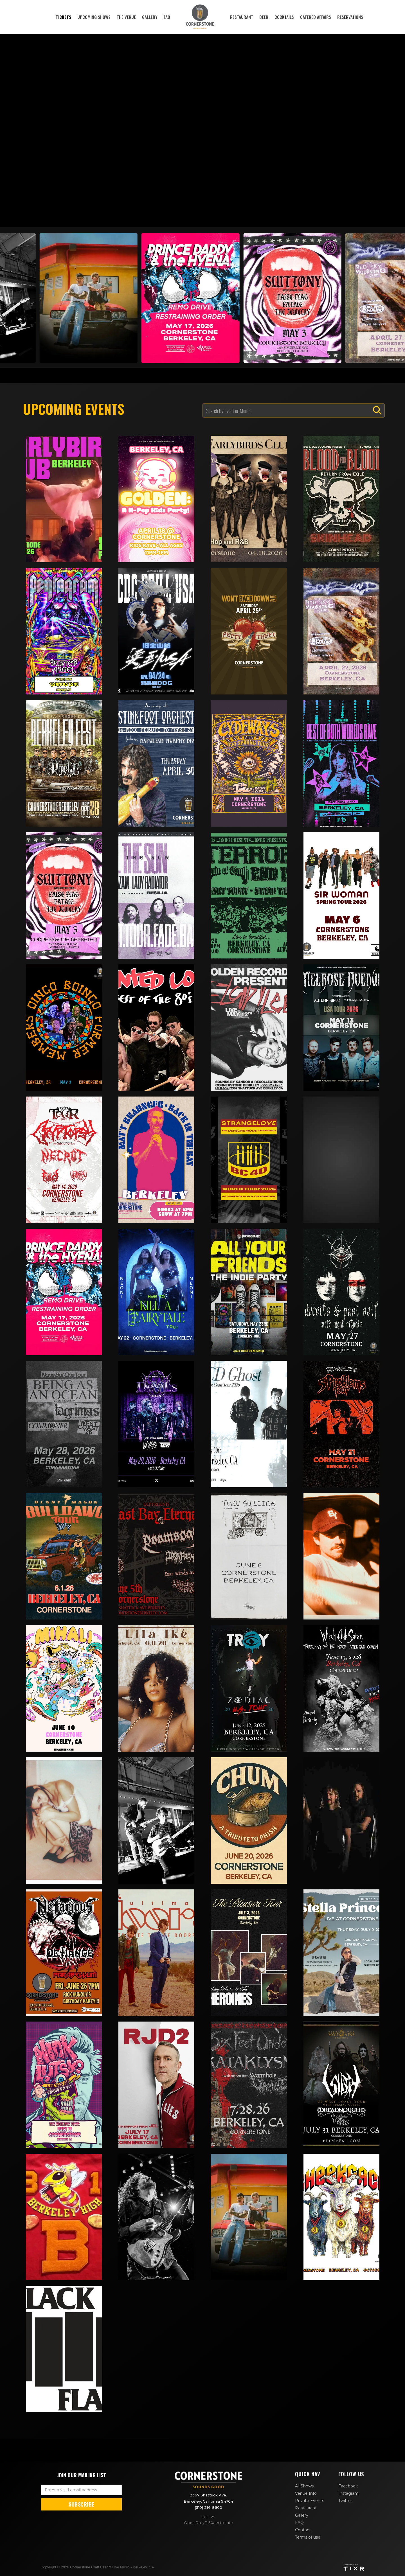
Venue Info (306, 2493)
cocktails (284, 17)
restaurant (241, 17)
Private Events (309, 2500)
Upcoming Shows (94, 17)
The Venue (126, 17)
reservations (350, 17)
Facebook (348, 2486)
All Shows (304, 2486)
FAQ (299, 2522)
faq (167, 17)
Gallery (150, 17)
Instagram (348, 2493)
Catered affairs (315, 17)
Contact (303, 2529)
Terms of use (307, 2537)
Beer (263, 17)
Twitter (345, 2500)
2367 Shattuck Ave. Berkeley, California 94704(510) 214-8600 (208, 2501)
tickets (63, 17)
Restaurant (306, 2507)
